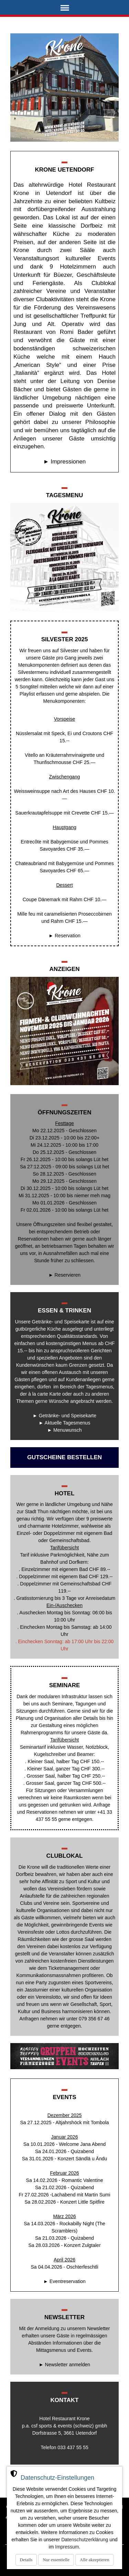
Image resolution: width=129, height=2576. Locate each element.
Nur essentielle (56, 2559)
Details (26, 2559)
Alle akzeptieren (94, 2559)
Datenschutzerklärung (84, 2539)
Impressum (67, 2547)
